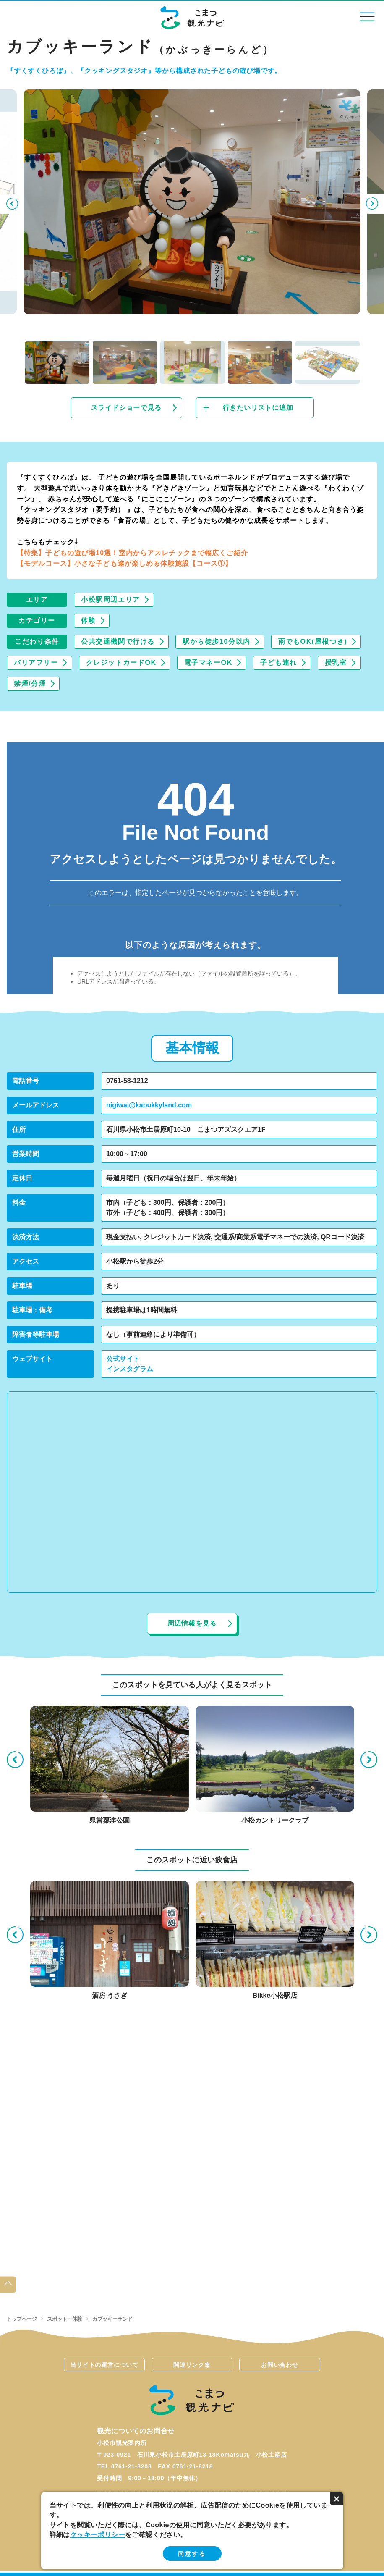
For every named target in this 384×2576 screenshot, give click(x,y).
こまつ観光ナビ (192, 17)
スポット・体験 (64, 2319)
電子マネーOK (208, 662)
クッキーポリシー (97, 2534)
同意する (192, 2553)
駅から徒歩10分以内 (217, 641)
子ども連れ (278, 662)
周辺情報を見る (192, 1623)
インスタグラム (129, 1368)
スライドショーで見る (126, 407)
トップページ (22, 2319)
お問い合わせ (279, 2364)
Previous (11, 204)
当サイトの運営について (104, 2364)
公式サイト (123, 1358)
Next (372, 204)
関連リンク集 (192, 2364)
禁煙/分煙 (30, 683)
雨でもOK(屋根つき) (312, 641)
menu (367, 16)
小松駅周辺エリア (110, 599)
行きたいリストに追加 (258, 407)
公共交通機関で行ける (118, 641)
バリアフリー (36, 662)
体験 (88, 620)
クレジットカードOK (121, 662)
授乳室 (336, 662)
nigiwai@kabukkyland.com (149, 1105)
